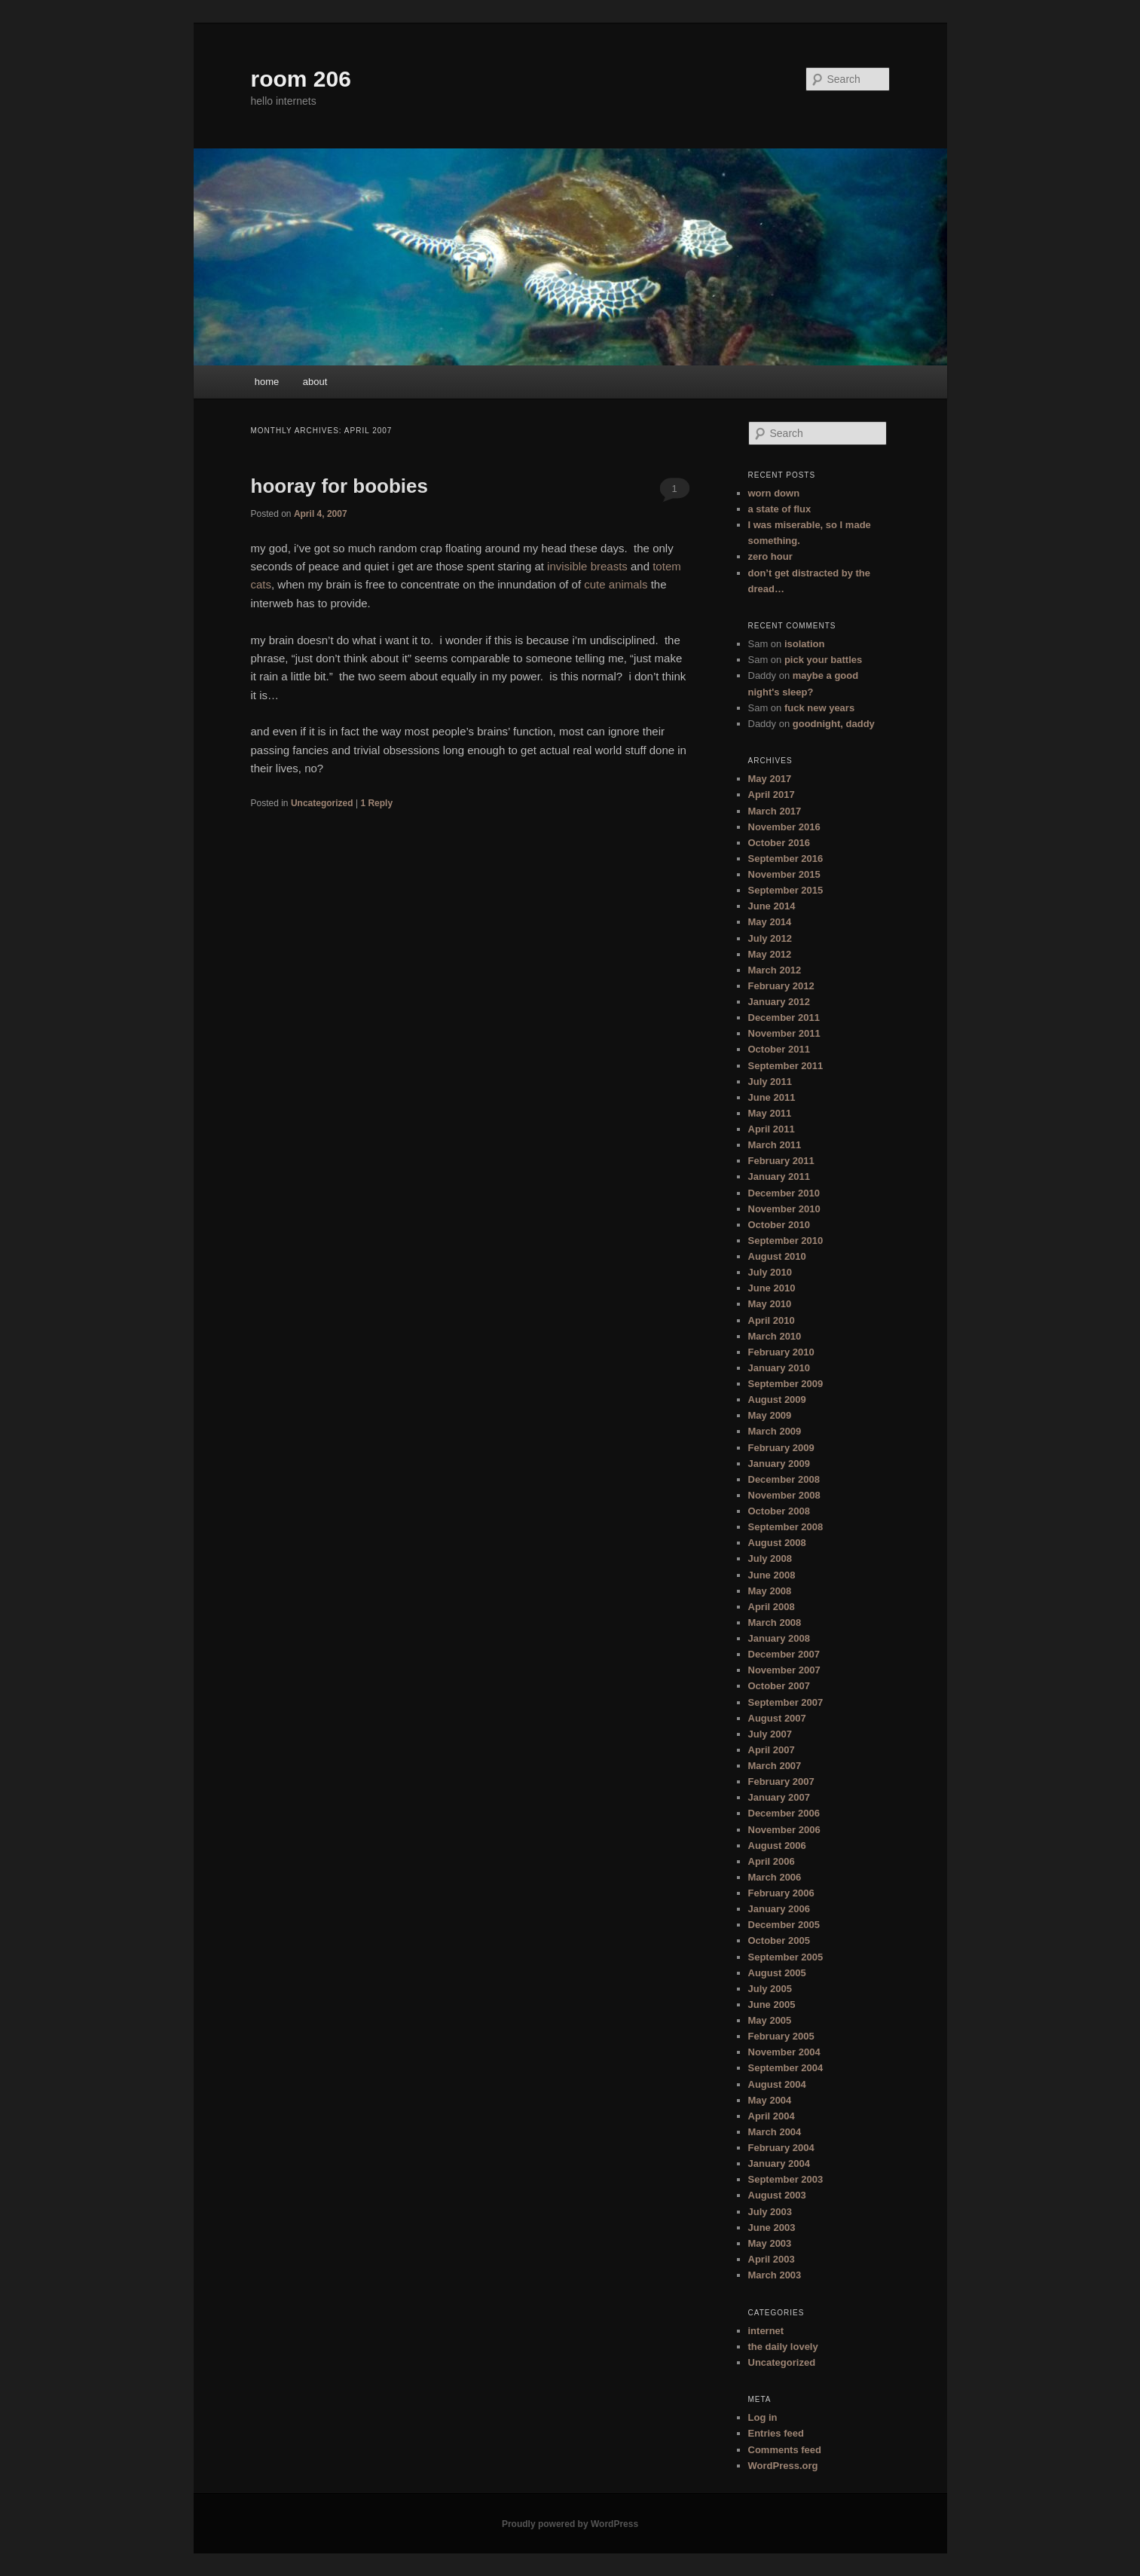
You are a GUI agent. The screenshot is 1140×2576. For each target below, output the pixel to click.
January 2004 (779, 2163)
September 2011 (786, 1065)
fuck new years (819, 708)
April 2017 (771, 794)
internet (766, 2330)
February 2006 (781, 1893)
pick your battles (823, 659)
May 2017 (770, 778)
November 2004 (784, 2052)
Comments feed (785, 2449)
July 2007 (770, 1734)
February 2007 (781, 1781)
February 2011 (781, 1160)
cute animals (615, 584)
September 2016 (786, 858)
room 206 (301, 78)
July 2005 (770, 1988)
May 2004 (770, 2100)
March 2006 (775, 1877)
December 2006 (784, 1813)
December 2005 (784, 1924)
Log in (763, 2417)
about (315, 381)
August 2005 (777, 1973)
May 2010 (770, 1303)
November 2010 (784, 1209)
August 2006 (777, 1845)
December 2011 (784, 1017)
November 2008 (784, 1495)
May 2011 (770, 1113)
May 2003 (770, 2243)
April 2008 (771, 1606)
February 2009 (781, 1447)
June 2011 (772, 1097)
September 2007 (786, 1702)
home (267, 381)
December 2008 (784, 1479)
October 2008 (779, 1511)
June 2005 (772, 2004)
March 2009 (775, 1431)
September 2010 (786, 1240)
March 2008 (775, 1622)
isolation (804, 643)
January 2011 (779, 1176)
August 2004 (777, 2084)
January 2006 (779, 1908)
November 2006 (784, 1829)
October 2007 (779, 1685)
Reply (376, 803)
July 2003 (770, 2211)
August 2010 (777, 1256)
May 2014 (770, 921)
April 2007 (771, 1750)
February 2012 (781, 986)
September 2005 (786, 1957)
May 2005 (770, 2020)
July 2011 (770, 1081)
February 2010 (781, 1352)
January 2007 (779, 1797)
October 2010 (779, 1224)
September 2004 (786, 2067)
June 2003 (772, 2227)
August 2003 (777, 2195)
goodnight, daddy (834, 723)
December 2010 (784, 1193)
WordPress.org (783, 2465)
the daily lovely (783, 2346)
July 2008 (770, 1558)
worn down (774, 493)
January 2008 (779, 1638)
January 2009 (779, 1463)
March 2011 (775, 1144)
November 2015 (784, 874)
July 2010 (770, 1272)
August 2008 (777, 1542)
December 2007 (784, 1654)
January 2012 (779, 1001)
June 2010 (772, 1288)
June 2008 (772, 1575)
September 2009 (786, 1383)
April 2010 (771, 1320)
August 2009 (777, 1399)
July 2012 (770, 938)
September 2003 (786, 2179)
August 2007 (777, 1718)
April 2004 (771, 2116)
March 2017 (775, 811)
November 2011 (784, 1033)
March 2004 (775, 2131)
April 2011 (771, 1129)
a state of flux (779, 509)
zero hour (770, 556)
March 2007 (775, 1765)
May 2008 (770, 1591)
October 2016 (779, 842)
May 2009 (770, 1415)
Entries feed (776, 2433)
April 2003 (771, 2259)
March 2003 (775, 2275)
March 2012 (775, 970)
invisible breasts (587, 566)
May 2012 (770, 954)
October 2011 (779, 1049)
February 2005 (781, 2036)
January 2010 (779, 1368)
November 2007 (784, 1670)
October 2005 (779, 1940)
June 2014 (772, 906)
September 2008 (786, 1526)
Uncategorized (322, 803)
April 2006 (771, 1861)
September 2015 (786, 890)
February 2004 (781, 2147)
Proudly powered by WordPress (570, 2524)
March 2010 (775, 1336)
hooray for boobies (339, 486)
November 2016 (784, 827)
